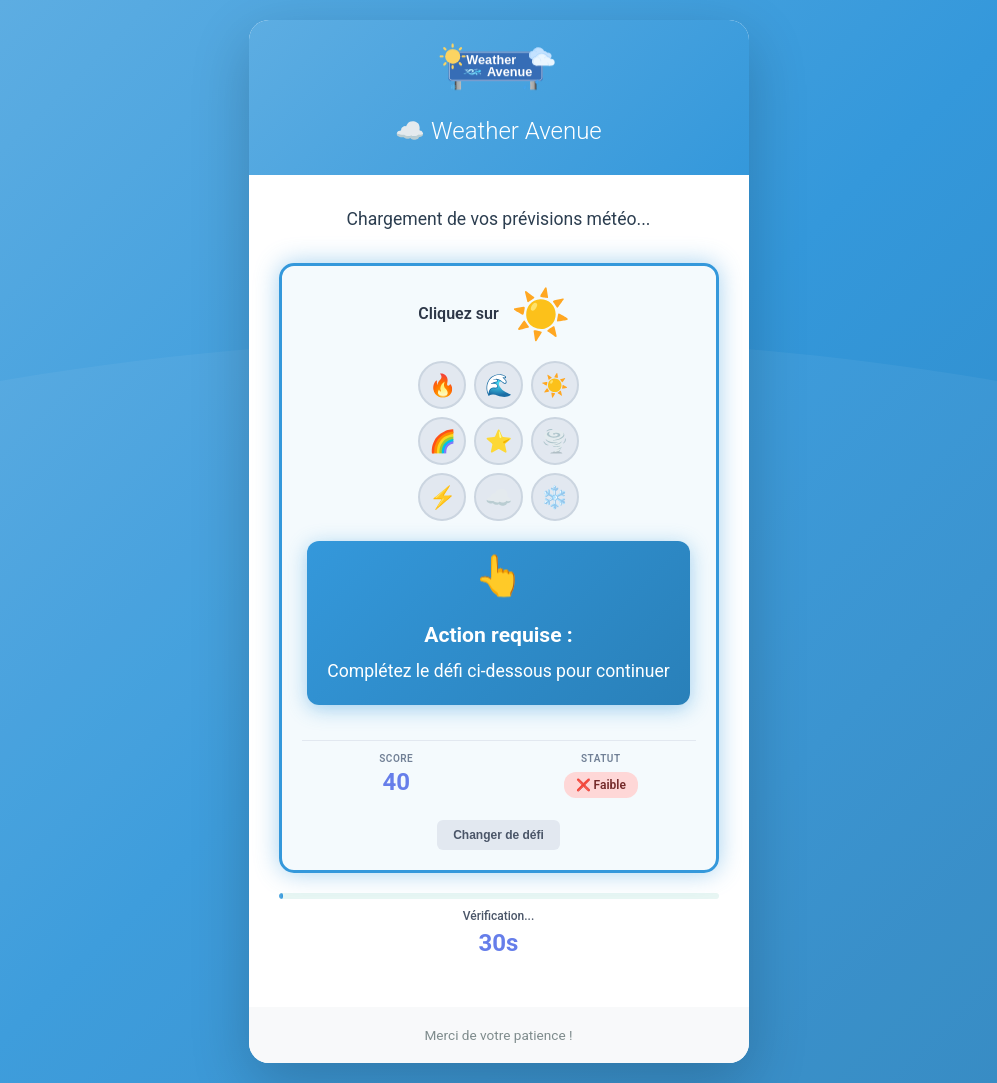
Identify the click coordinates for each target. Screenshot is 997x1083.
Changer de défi (498, 835)
